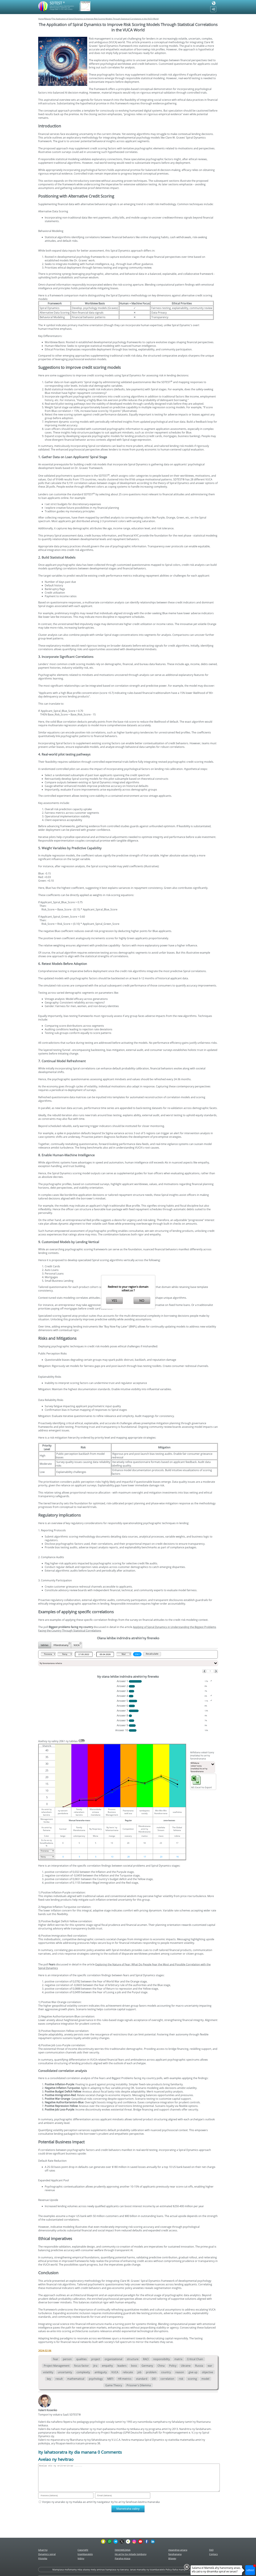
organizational (113, 2359)
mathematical (75, 2379)
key (49, 2379)
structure (132, 2359)
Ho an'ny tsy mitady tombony (130, 2554)
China (161, 2365)
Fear (55, 2359)
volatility (48, 2372)
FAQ (211, 2549)
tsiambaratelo (85, 2554)
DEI (154, 2379)
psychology (96, 2379)
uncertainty (65, 2372)
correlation (167, 2379)
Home (41, 18)
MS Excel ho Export (201, 1782)
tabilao (44, 1645)
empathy (107, 2365)
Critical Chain (195, 2359)
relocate (128, 2372)
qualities (81, 2359)
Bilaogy (47, 18)
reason (179, 2372)
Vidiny (81, 2558)
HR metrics (124, 2379)
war (210, 2365)
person (67, 2359)
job (139, 2372)
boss (134, 2365)
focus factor (81, 2365)
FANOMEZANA (122, 2549)
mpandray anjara (177, 2549)
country (166, 2372)
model (205, 2379)
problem (151, 2372)
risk (181, 2379)
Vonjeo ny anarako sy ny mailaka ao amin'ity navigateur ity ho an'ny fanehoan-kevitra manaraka (101, 2502)
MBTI (110, 2379)
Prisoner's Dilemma (139, 2385)
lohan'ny (43, 2549)
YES (114, 1300)
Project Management (57, 2365)
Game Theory (113, 2385)
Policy (172, 2365)
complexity (83, 2372)
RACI (146, 2359)
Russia (199, 2365)
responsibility (161, 2359)
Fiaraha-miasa (122, 2558)
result (59, 2379)
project (95, 2359)
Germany (147, 2365)
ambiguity (101, 2372)
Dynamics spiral (47, 2554)
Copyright (83, 2549)
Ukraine (186, 2365)
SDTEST (57, 2)
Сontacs (213, 2554)
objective (207, 2372)
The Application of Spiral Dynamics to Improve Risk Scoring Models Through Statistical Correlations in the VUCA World (105, 18)
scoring (192, 2379)
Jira (95, 2365)
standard (141, 2379)
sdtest (250, 2568)
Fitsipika (42, 2558)
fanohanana (175, 2554)
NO (141, 1300)
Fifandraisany (62, 1644)
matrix (178, 2359)
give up (193, 2372)
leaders (122, 2365)
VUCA (78, 1644)
